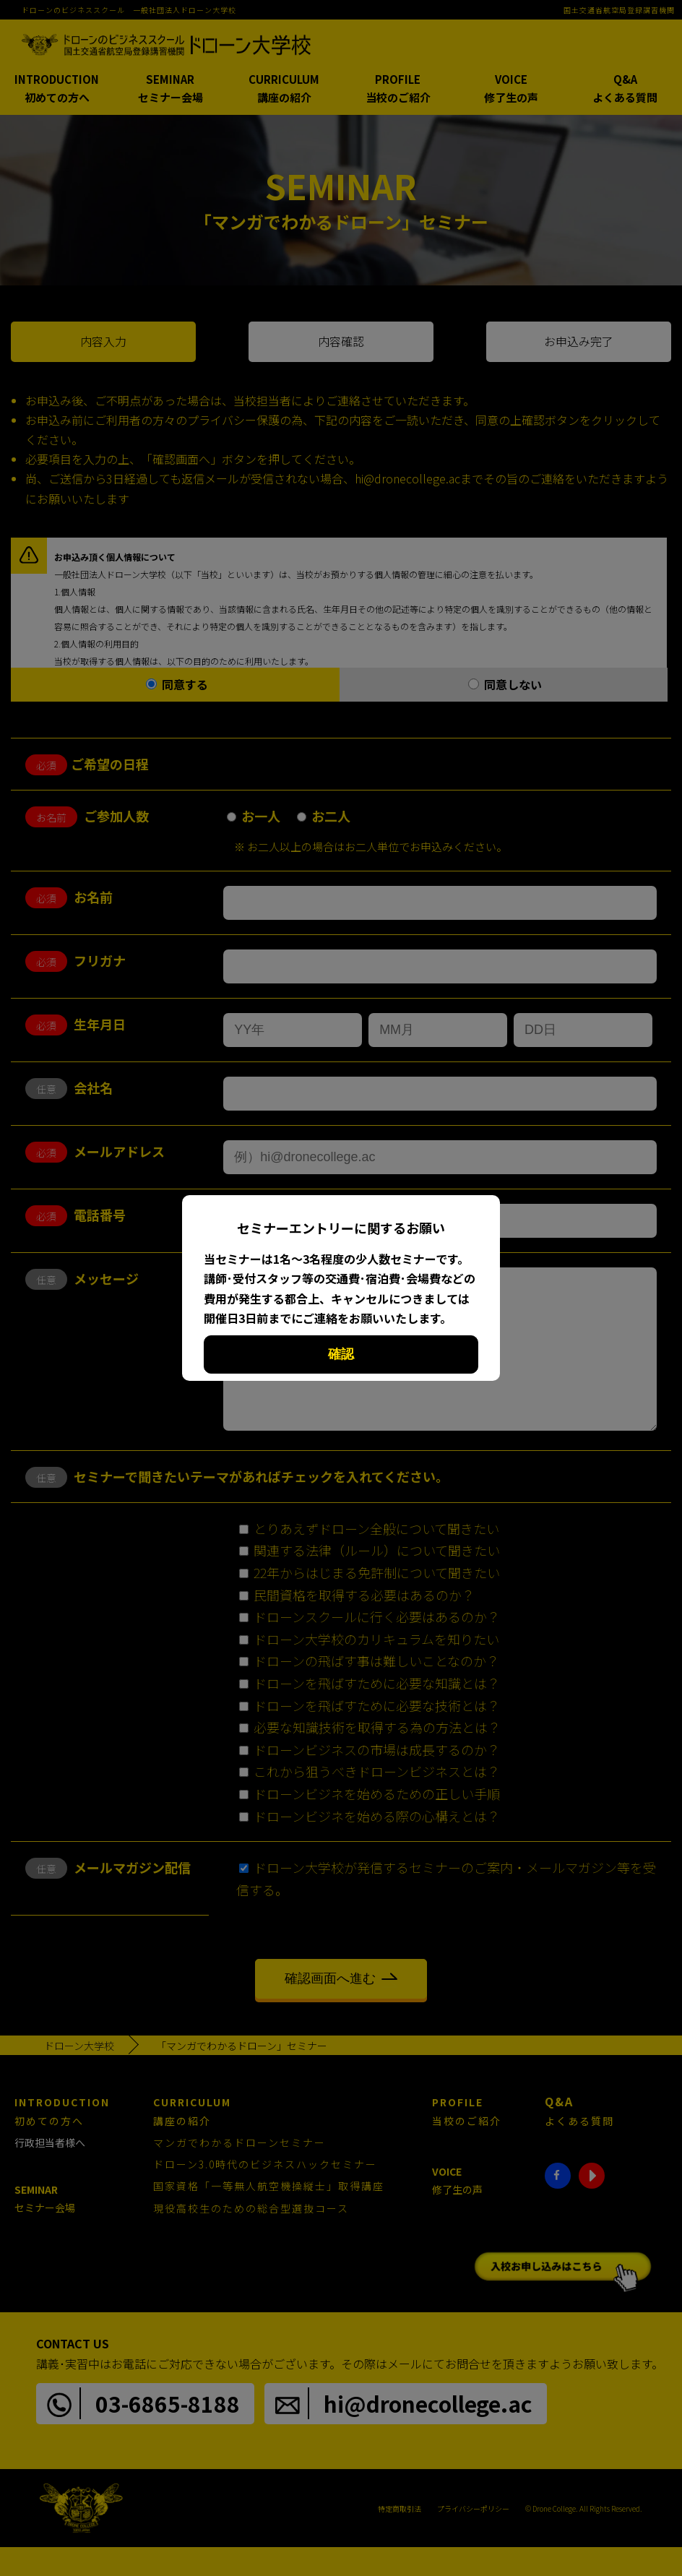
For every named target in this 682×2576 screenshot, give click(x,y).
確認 (341, 1354)
